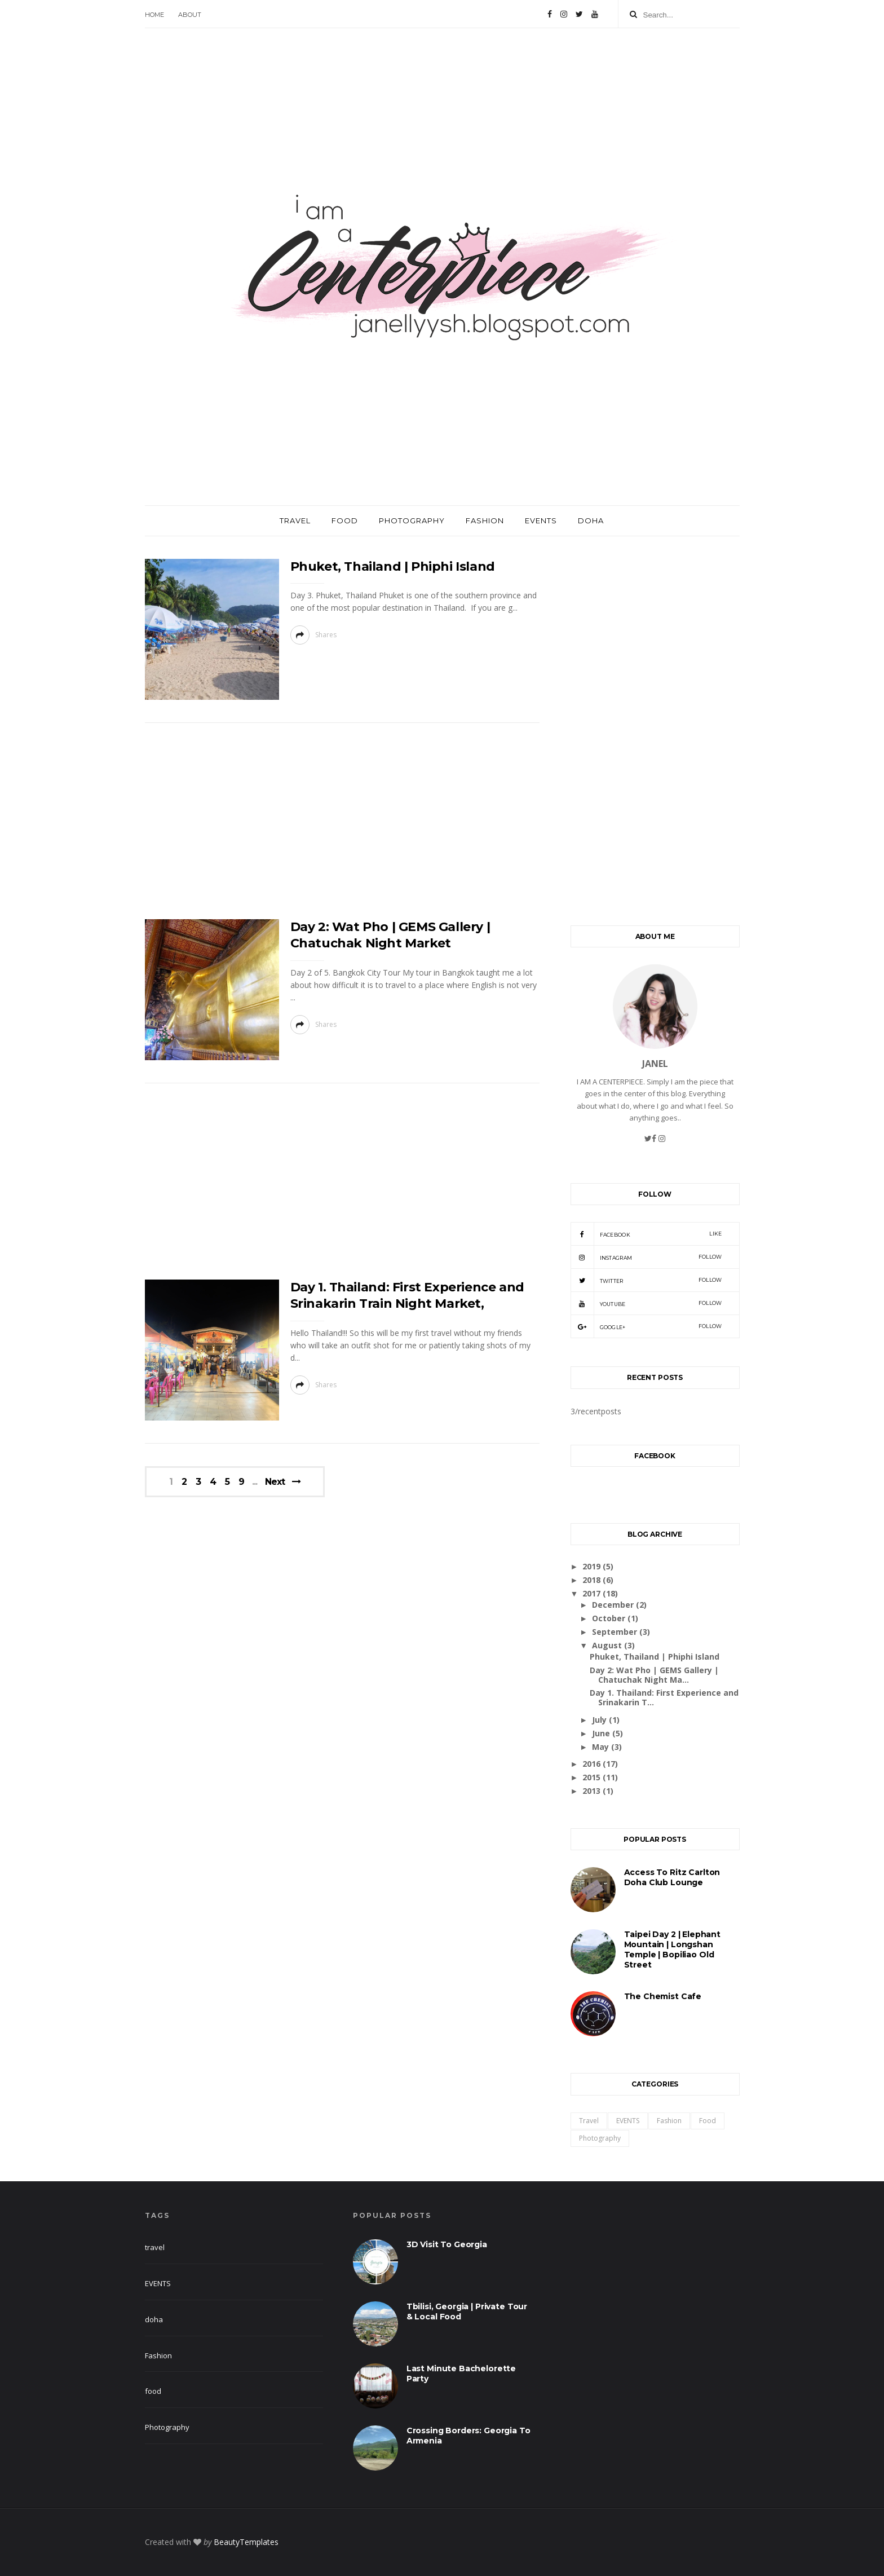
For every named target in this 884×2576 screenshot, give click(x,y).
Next (275, 1482)
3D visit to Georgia (446, 2244)
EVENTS (627, 2120)
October (609, 1618)
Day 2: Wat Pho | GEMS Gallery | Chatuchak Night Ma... (654, 1675)
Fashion (485, 520)
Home (154, 15)
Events (541, 520)
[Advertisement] (342, 824)
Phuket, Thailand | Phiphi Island (392, 566)
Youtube (646, 1303)
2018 (592, 1579)
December (614, 1604)
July (600, 1719)
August (608, 1645)
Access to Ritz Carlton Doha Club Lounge (672, 1877)
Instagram (646, 1257)
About (189, 15)
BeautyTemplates (246, 2542)
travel (589, 2120)
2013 (592, 1790)
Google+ (646, 1326)
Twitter (646, 1280)
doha (154, 2319)
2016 (592, 1763)
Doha (591, 520)
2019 (592, 1566)
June (602, 1733)
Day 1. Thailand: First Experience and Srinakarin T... (664, 1697)
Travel (295, 520)
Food (345, 520)
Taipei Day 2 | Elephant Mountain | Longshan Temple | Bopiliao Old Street (672, 1949)
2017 (592, 1593)
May (601, 1746)
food (707, 2120)
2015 (592, 1777)
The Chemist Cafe (663, 1996)
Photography (412, 520)
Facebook (646, 1234)
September (615, 1631)
